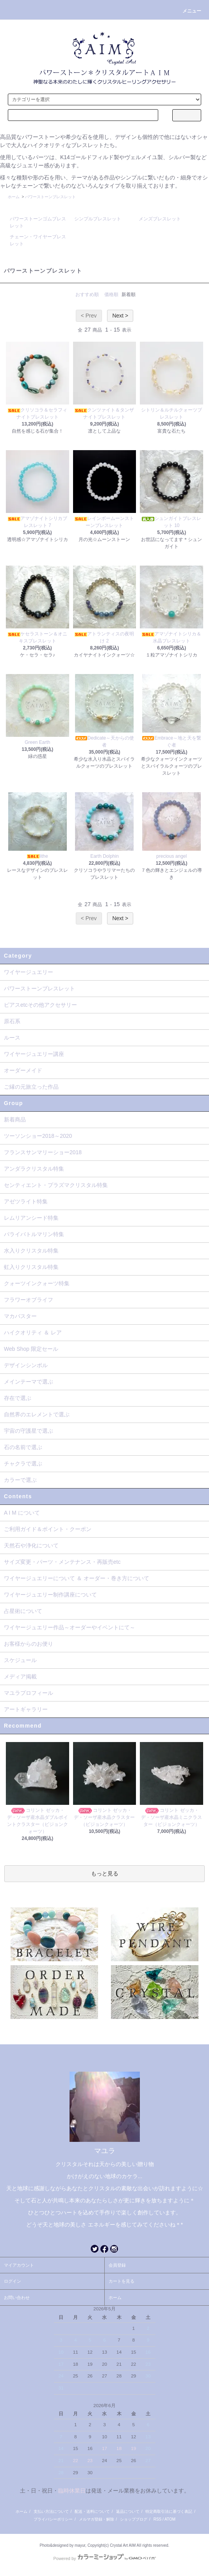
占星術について (23, 1611)
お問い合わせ (17, 2297)
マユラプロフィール (28, 1693)
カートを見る (121, 2281)
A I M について (22, 1513)
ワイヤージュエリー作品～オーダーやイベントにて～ (69, 1627)
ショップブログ (133, 2519)
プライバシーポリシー (53, 2519)
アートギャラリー (26, 1709)
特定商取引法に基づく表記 (168, 2511)
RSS (158, 2519)
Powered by (104, 2558)
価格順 (111, 294)
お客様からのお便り (28, 1644)
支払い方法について (51, 2511)
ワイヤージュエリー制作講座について (50, 1594)
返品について (127, 2511)
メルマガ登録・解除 (96, 2519)
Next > (120, 315)
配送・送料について (92, 2511)
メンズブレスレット (160, 219)
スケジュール (20, 1660)
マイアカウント (19, 2265)
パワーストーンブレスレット (50, 197)
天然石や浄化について (31, 1545)
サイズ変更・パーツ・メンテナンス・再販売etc (62, 1562)
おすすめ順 (87, 294)
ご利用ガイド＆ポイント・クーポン (47, 1529)
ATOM (169, 2519)
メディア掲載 (20, 1676)
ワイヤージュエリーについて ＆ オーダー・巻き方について (76, 1578)
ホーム (14, 197)
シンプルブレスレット (97, 219)
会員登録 (117, 2265)
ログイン (12, 2281)
